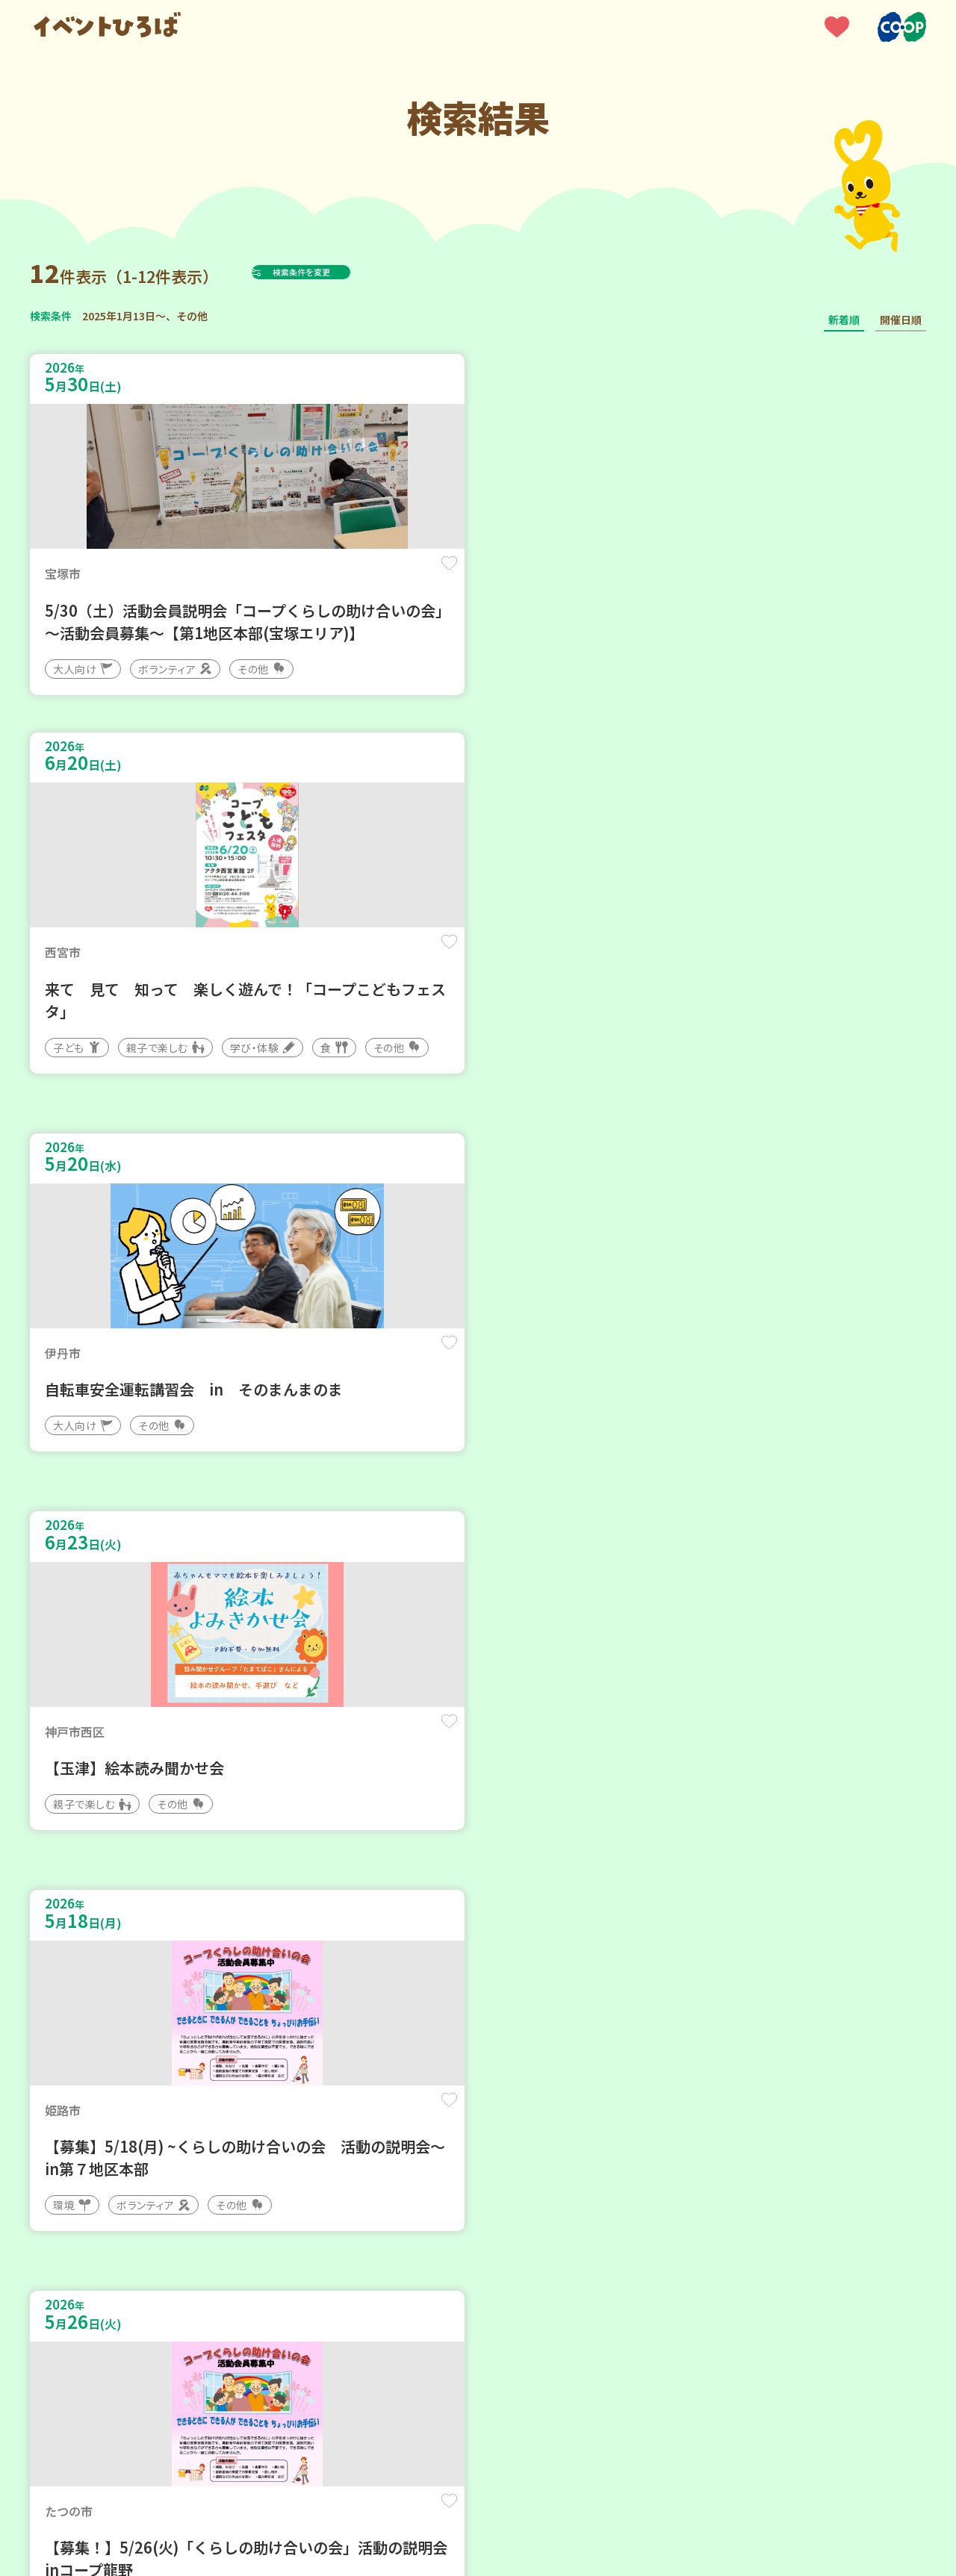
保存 (278, 576)
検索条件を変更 (338, 272)
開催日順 (901, 319)
